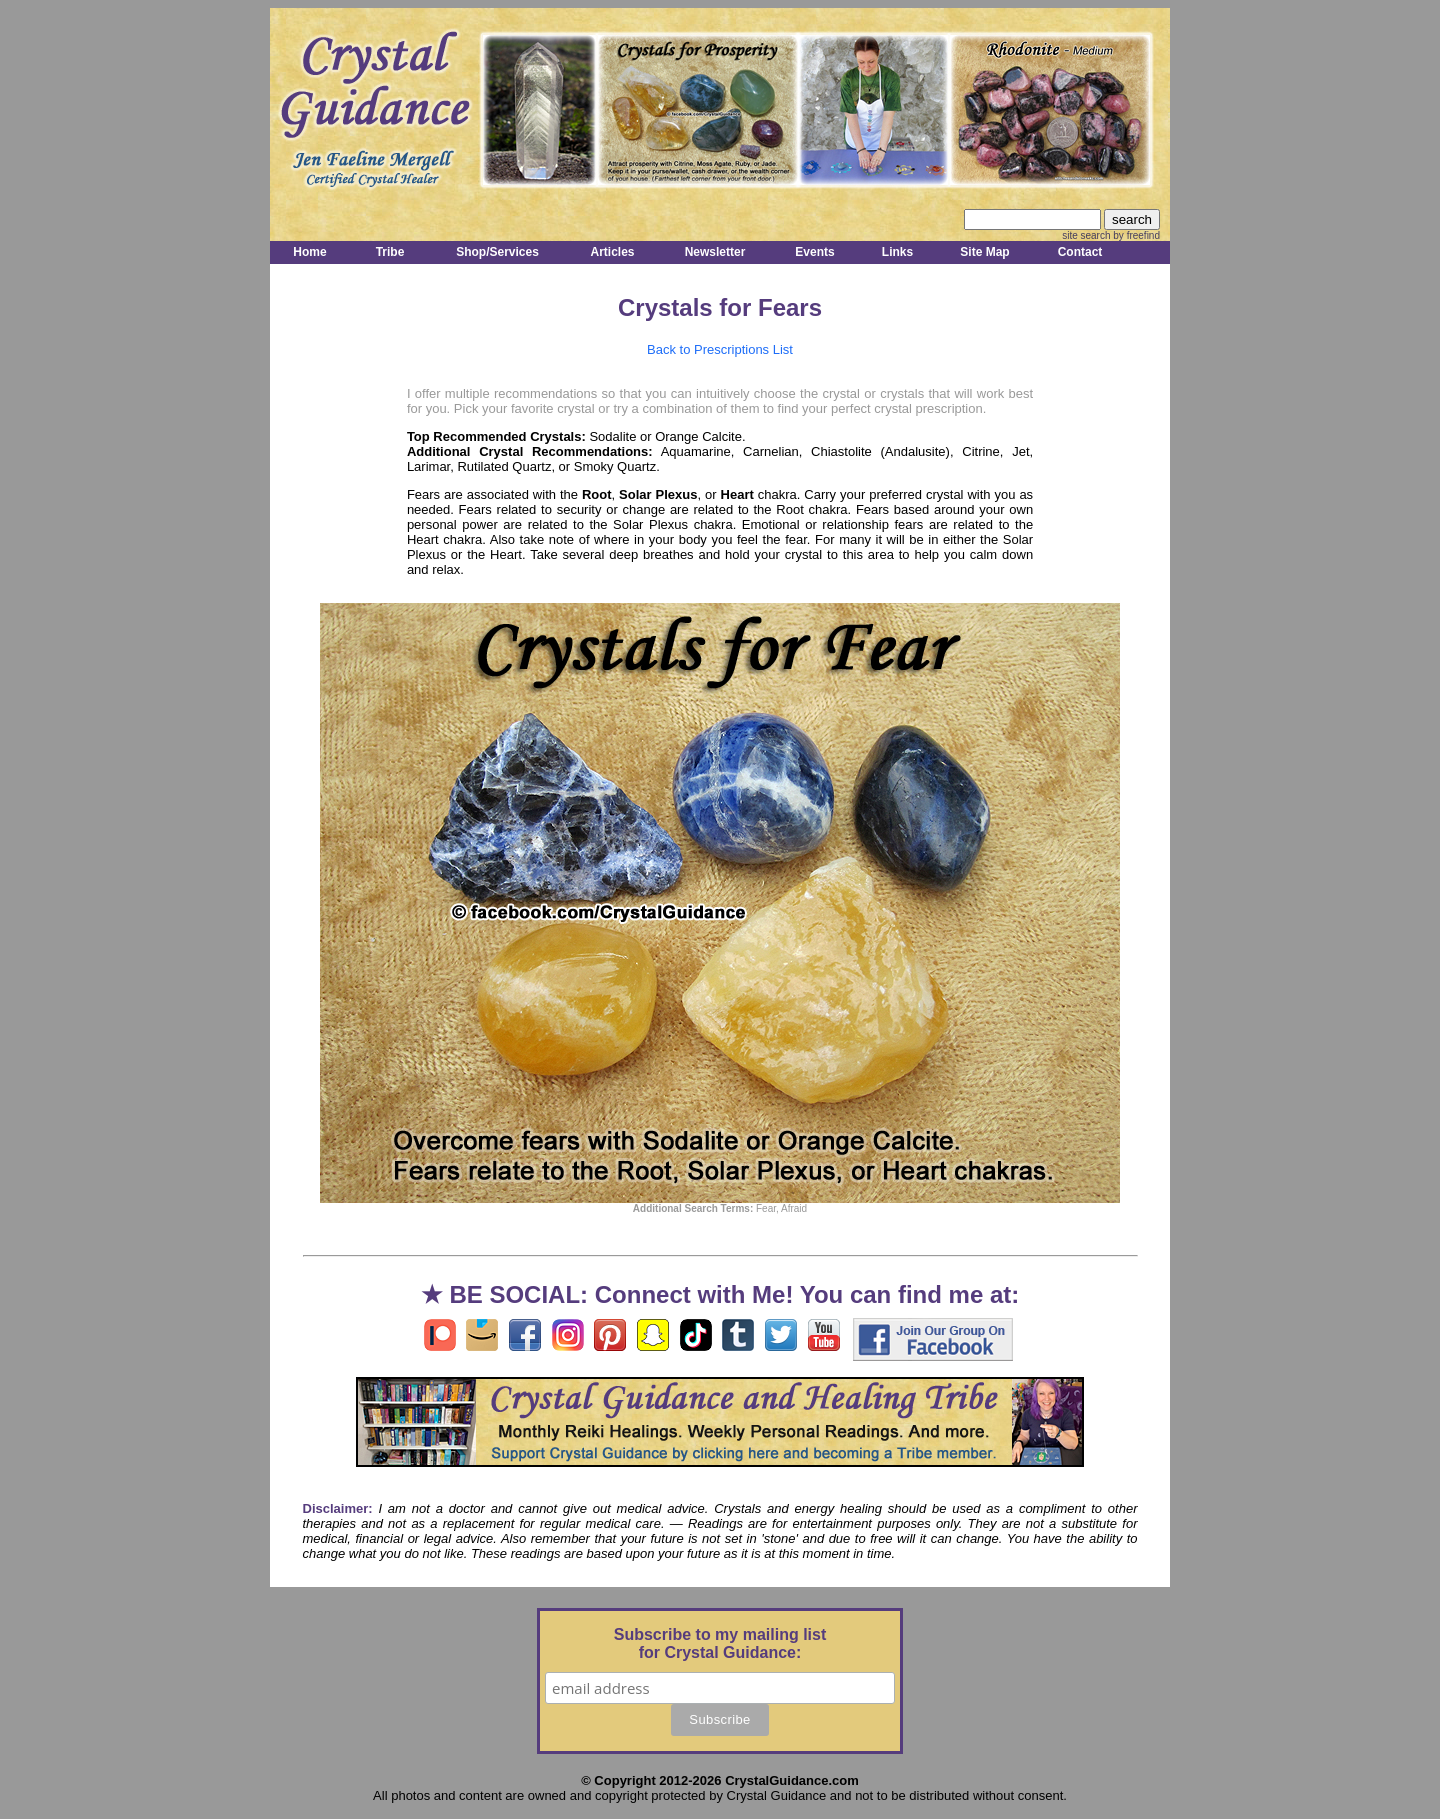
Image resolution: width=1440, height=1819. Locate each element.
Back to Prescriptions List (720, 349)
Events (814, 252)
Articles (612, 252)
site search (1086, 235)
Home (309, 252)
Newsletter (715, 252)
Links (897, 252)
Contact (1080, 252)
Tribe (390, 252)
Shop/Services (497, 252)
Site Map (984, 252)
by (1135, 235)
